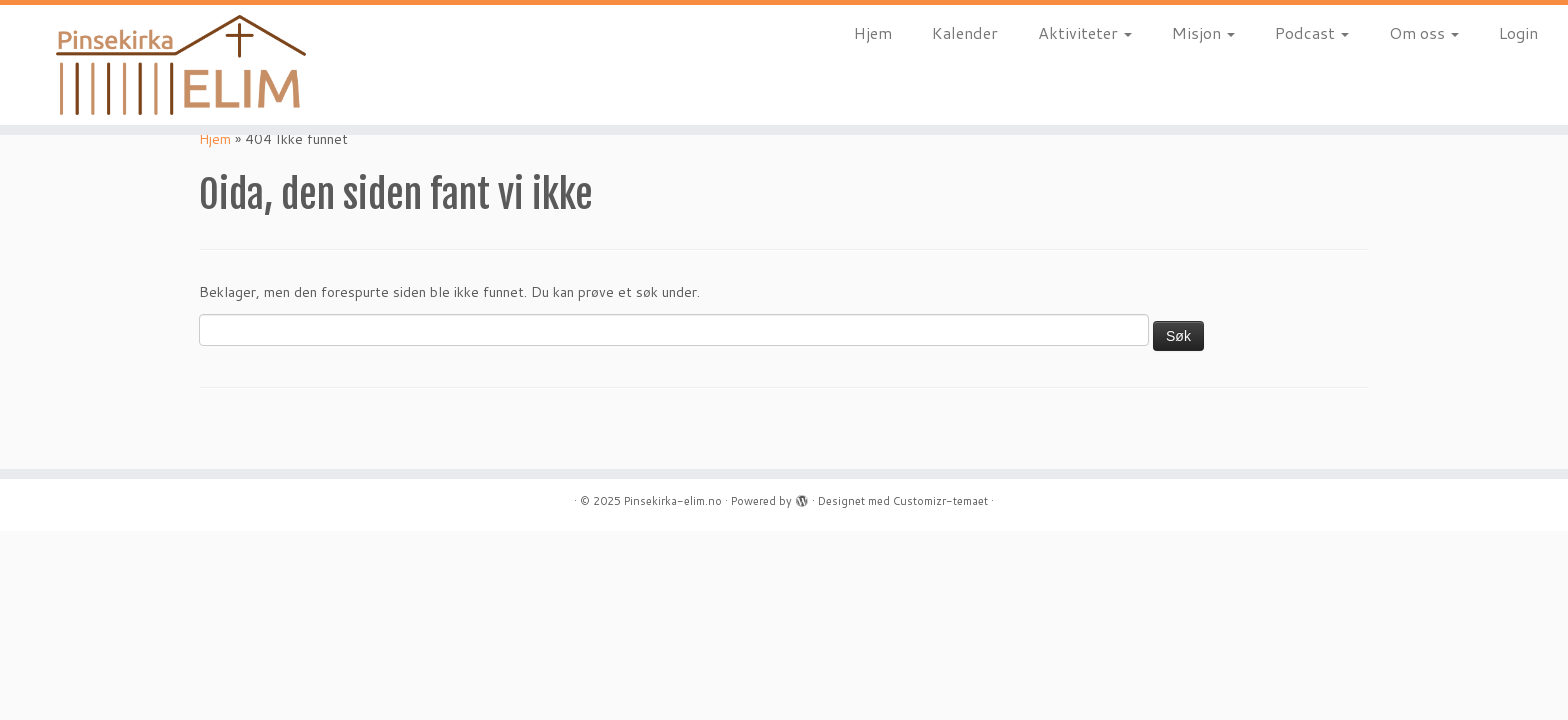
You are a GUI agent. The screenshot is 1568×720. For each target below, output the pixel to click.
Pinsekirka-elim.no (673, 501)
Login (1518, 32)
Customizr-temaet (940, 501)
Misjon (1203, 32)
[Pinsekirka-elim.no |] (181, 65)
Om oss (1424, 32)
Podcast (1312, 32)
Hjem (873, 32)
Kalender (965, 32)
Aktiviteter (1085, 32)
